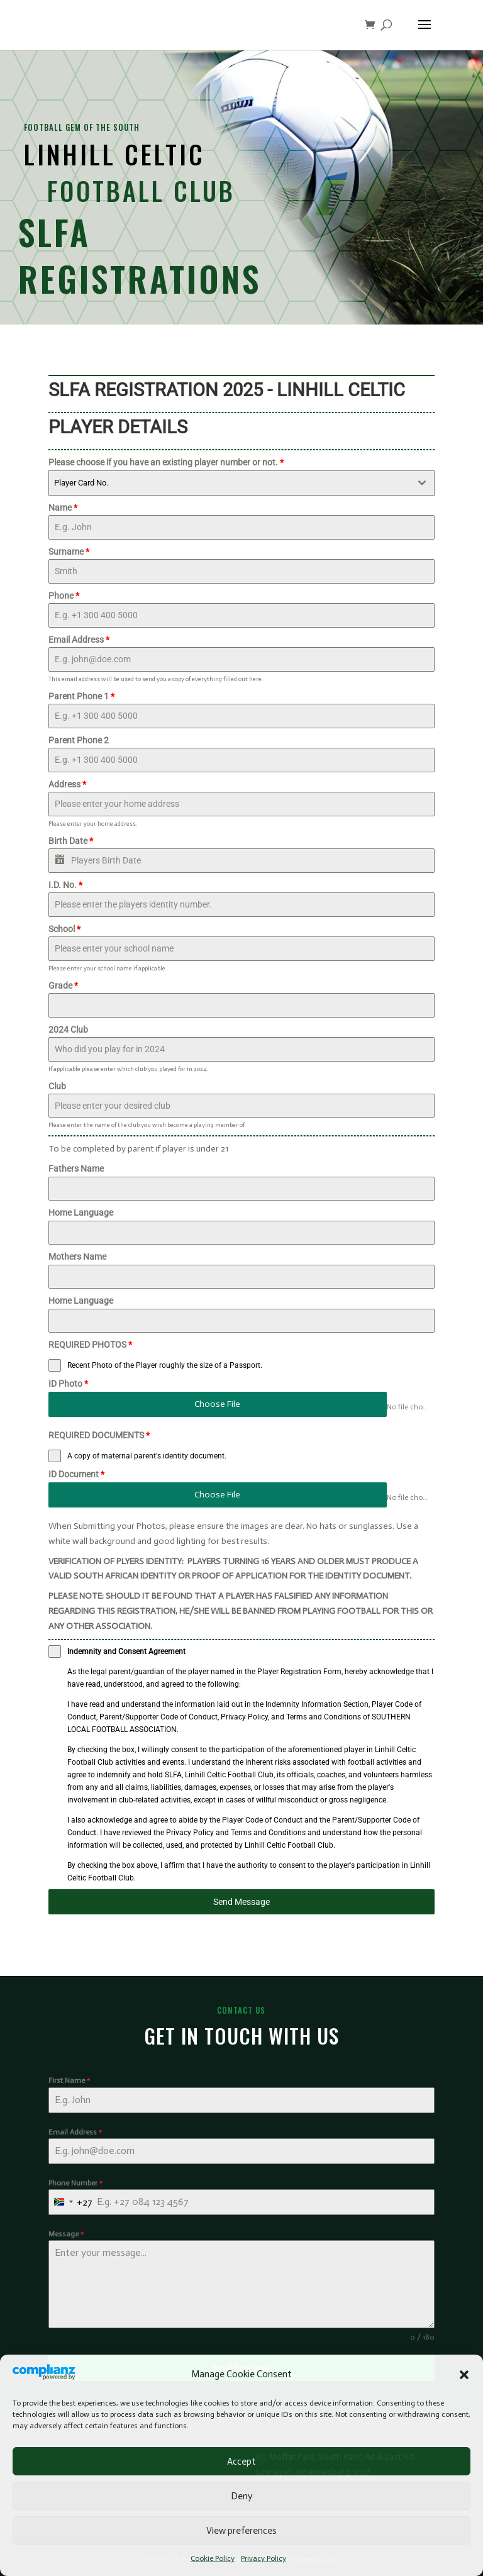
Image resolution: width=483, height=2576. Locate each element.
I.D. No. (65, 885)
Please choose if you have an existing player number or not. (166, 462)
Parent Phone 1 (81, 696)
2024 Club (68, 1029)
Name (62, 507)
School (64, 929)
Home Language (80, 1213)
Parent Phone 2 (78, 740)
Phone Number (75, 2183)
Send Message (241, 1902)
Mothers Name (77, 1257)
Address (67, 784)
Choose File (217, 1404)
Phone (63, 596)
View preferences (241, 2530)
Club (57, 1086)
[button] (464, 2374)
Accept (241, 2461)
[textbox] (229, 483)
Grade (63, 985)
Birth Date (70, 841)
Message (66, 2233)
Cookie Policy (213, 2558)
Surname (68, 552)
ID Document (76, 1474)
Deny (241, 2496)
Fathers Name (76, 1168)
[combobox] (241, 483)
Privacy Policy (263, 2558)
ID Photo (68, 1384)
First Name (69, 2080)
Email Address (78, 640)
